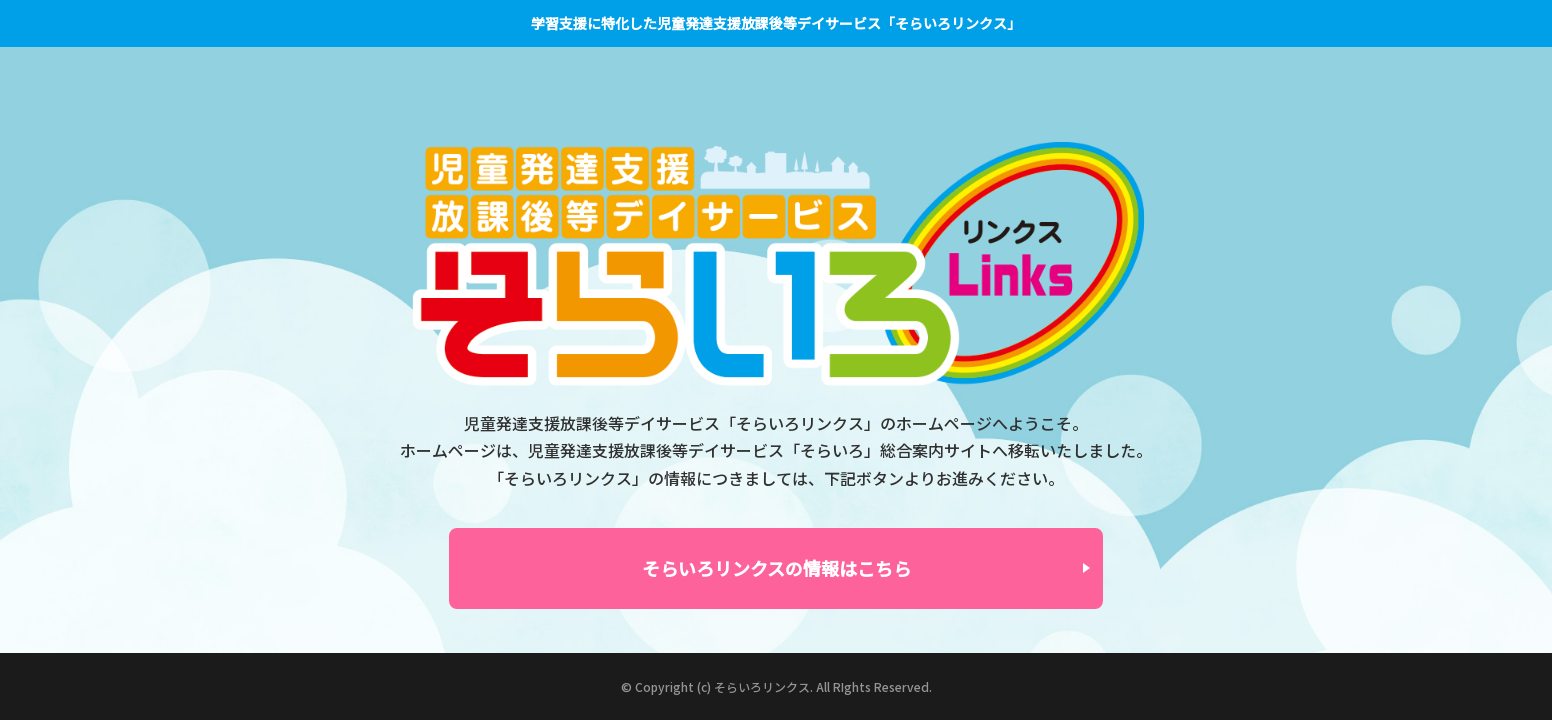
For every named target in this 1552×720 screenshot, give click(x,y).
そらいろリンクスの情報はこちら (776, 568)
